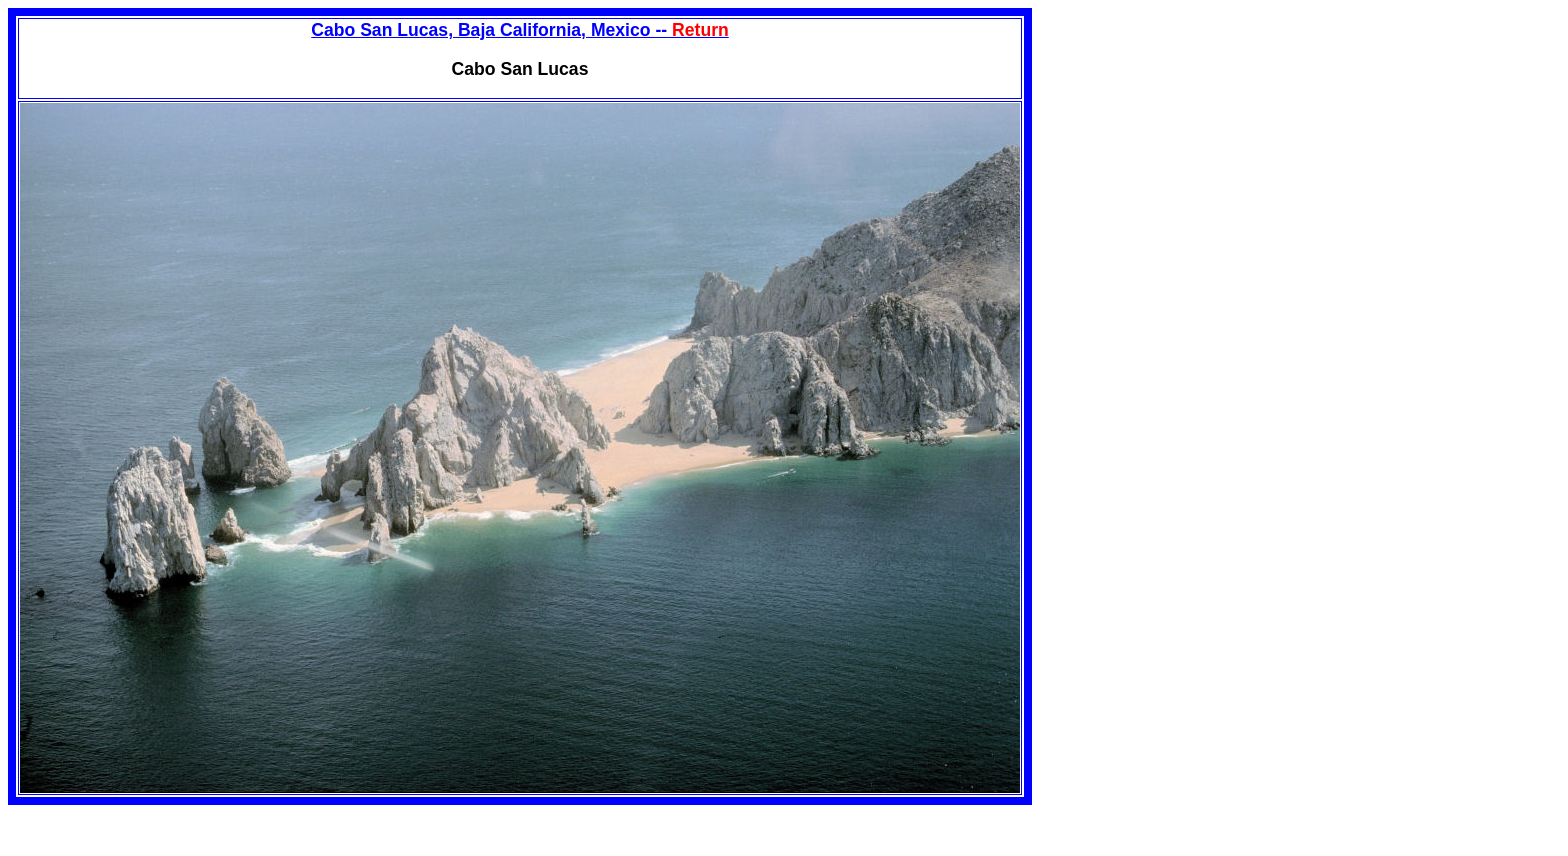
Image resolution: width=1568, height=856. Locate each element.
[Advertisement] (1200, 148)
